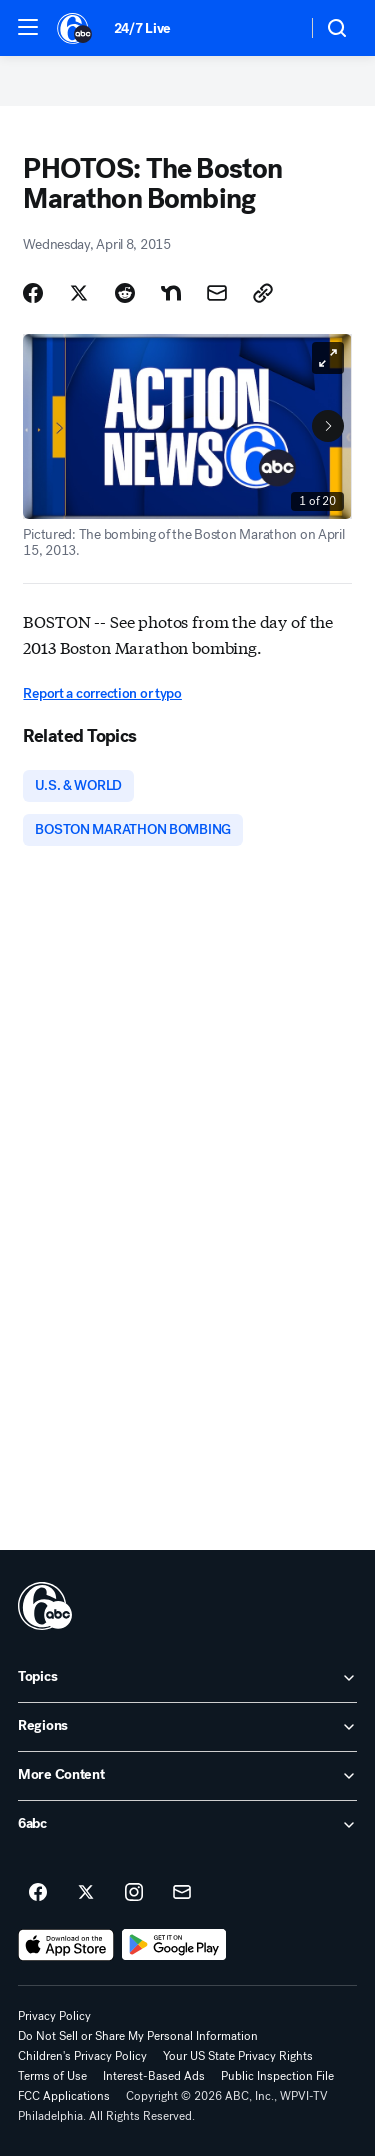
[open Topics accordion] (187, 1678)
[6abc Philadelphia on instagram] (134, 1893)
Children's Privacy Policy (82, 2056)
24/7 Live (142, 28)
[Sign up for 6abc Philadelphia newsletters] (182, 1893)
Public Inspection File (277, 2076)
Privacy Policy (54, 2016)
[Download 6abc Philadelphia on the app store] (66, 1945)
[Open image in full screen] (328, 358)
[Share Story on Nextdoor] (171, 293)
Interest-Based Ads (154, 2076)
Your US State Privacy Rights (238, 2056)
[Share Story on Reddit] (125, 293)
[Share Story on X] (79, 293)
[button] (28, 27)
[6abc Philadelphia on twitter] (86, 1893)
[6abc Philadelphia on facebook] (38, 1893)
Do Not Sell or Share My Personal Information (138, 2036)
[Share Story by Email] (217, 293)
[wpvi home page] (45, 1606)
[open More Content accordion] (187, 1776)
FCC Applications (64, 2096)
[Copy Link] (263, 293)
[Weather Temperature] (275, 28)
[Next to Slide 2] (328, 426)
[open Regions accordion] (187, 1727)
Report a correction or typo (102, 693)
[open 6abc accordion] (187, 1825)
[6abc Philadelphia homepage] (75, 28)
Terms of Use (52, 2076)
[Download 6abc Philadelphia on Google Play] (174, 1945)
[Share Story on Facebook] (33, 293)
